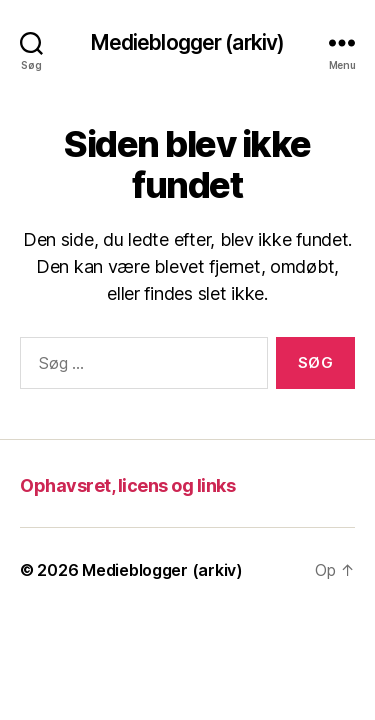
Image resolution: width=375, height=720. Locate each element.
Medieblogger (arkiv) (188, 42)
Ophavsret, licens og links (127, 485)
